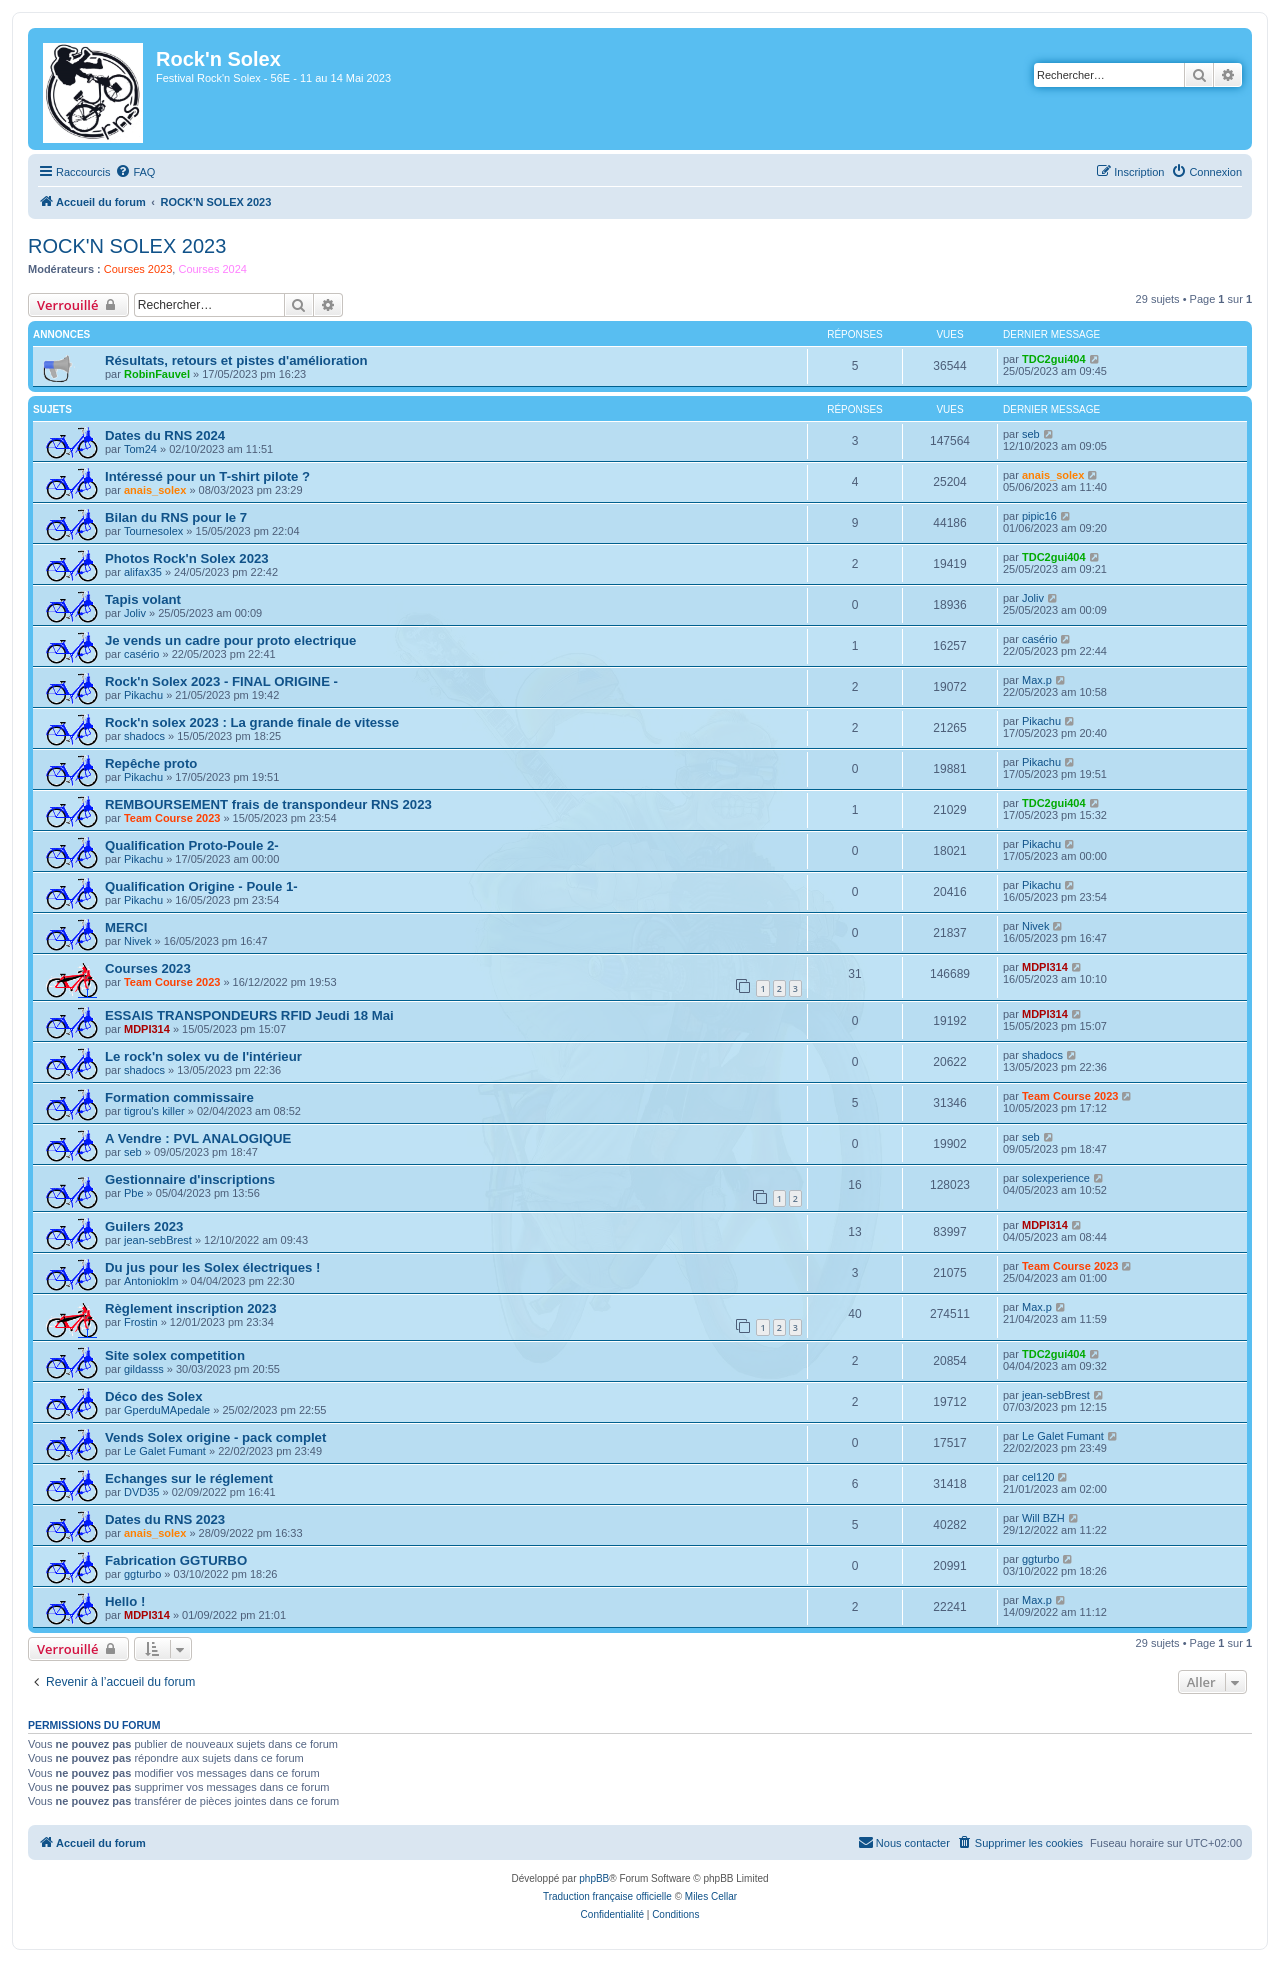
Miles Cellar (711, 1896)
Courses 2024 (212, 269)
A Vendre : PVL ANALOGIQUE (198, 1138)
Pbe (134, 1193)
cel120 (1038, 1477)
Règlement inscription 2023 (191, 1308)
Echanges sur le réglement (189, 1478)
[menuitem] (135, 172)
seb (1031, 434)
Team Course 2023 (172, 818)
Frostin (141, 1322)
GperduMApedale (167, 1410)
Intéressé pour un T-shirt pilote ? (207, 476)
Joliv (135, 613)
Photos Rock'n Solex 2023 (187, 558)
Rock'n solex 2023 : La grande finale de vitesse (252, 722)
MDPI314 (1045, 967)
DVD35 (141, 1492)
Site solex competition (175, 1355)
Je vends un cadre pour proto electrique (230, 640)
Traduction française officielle (607, 1896)
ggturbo (142, 1574)
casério (141, 654)
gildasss (144, 1369)
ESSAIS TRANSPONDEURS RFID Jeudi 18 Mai (249, 1015)
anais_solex (155, 490)
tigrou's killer (154, 1111)
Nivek (138, 941)
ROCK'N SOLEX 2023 (127, 246)
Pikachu (143, 695)
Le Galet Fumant (165, 1451)
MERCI (126, 927)
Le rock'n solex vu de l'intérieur (203, 1056)
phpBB (594, 1878)
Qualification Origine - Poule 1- (201, 886)
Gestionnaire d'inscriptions (190, 1179)
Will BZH (1043, 1518)
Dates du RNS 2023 (165, 1519)
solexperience (1056, 1178)
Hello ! (125, 1601)
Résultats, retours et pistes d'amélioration (236, 360)
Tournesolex (153, 531)
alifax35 (143, 572)
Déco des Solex (153, 1396)
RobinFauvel (157, 374)
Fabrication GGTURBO (176, 1560)
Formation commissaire (179, 1097)
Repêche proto (151, 763)
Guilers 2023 (144, 1226)
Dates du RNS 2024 (165, 435)
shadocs (144, 736)
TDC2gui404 (1054, 359)
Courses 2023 (138, 269)
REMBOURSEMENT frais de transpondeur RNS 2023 (268, 804)
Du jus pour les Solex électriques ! (212, 1267)
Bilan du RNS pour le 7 (176, 517)
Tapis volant (143, 599)
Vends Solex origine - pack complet (215, 1437)
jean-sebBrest (158, 1240)
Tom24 (140, 449)
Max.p (1037, 680)
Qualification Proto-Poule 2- (192, 845)
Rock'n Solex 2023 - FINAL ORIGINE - (221, 681)
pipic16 (1039, 516)
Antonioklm (151, 1281)
